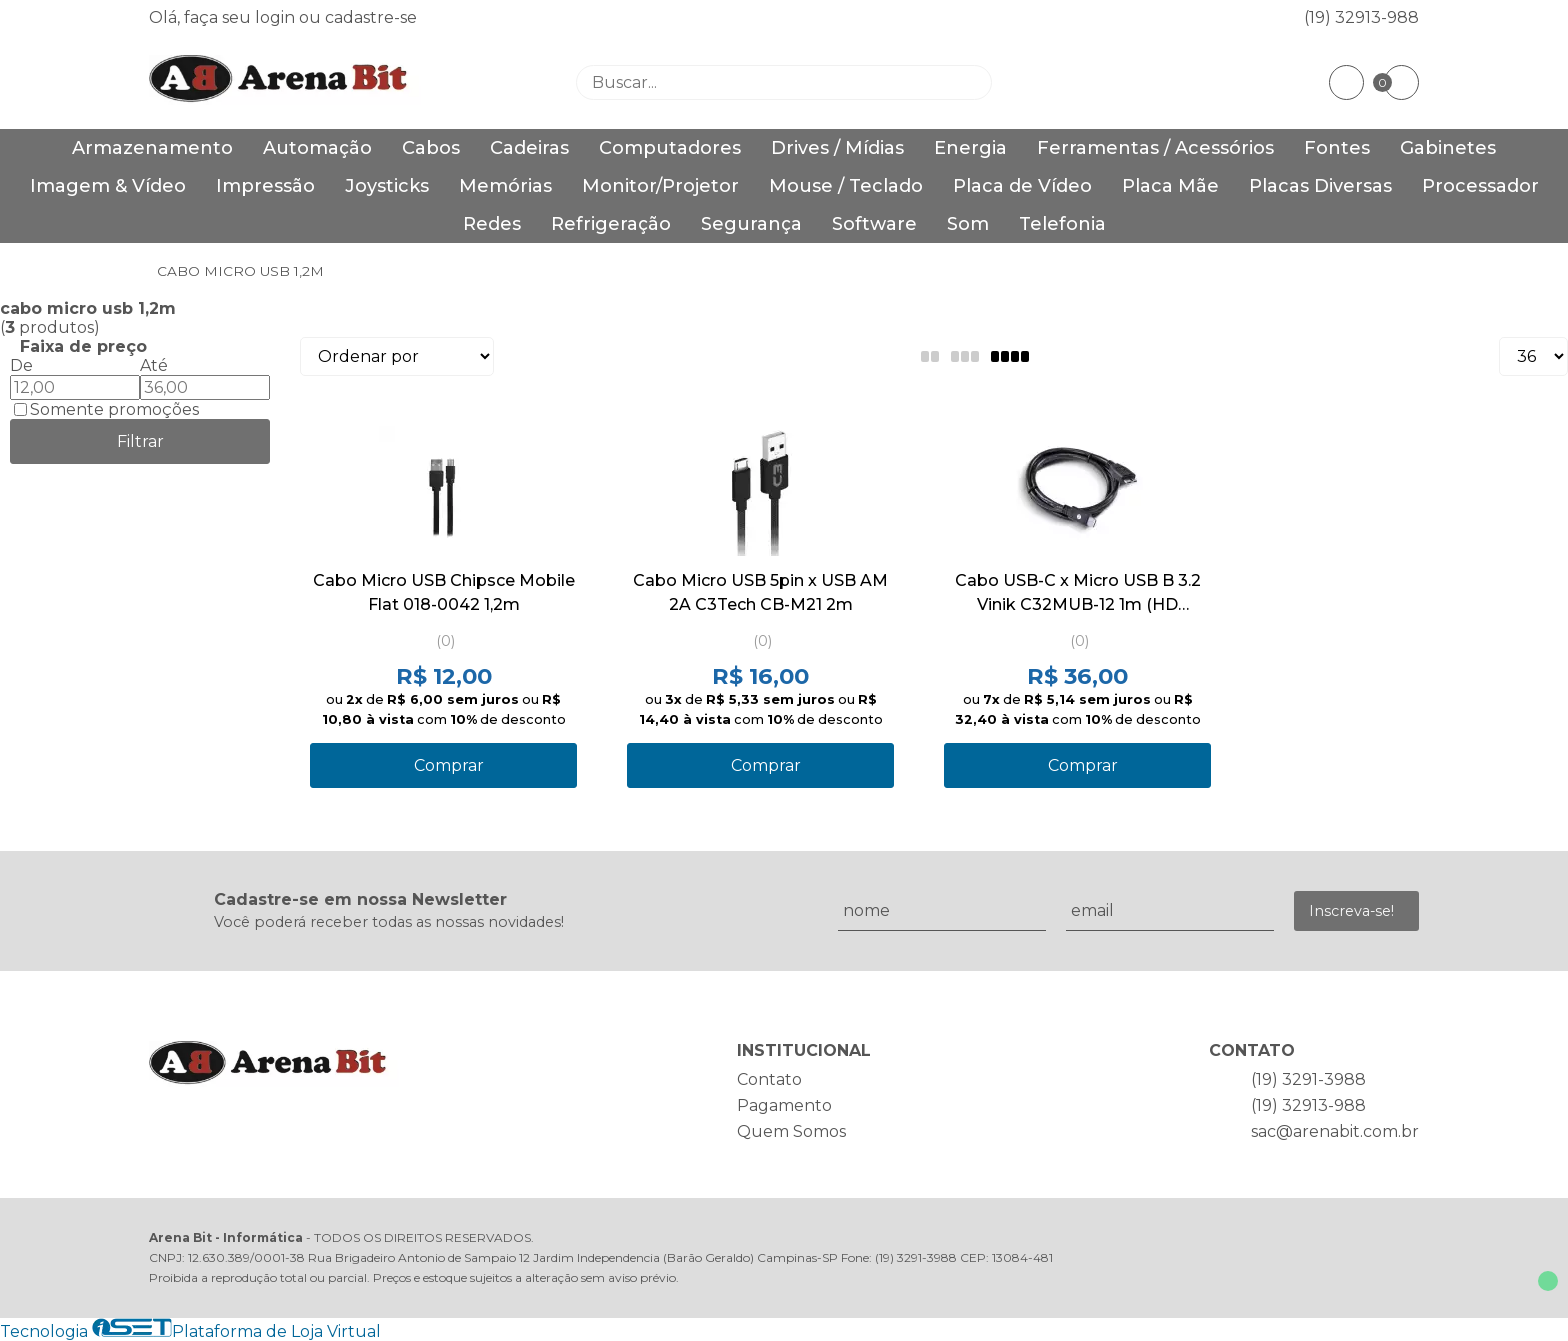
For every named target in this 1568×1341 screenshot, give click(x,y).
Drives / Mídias (837, 148)
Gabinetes (1448, 148)
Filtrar (140, 441)
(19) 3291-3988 (1308, 1079)
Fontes (1337, 148)
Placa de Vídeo (1022, 186)
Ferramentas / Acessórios (1155, 148)
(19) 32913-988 (1361, 17)
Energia (970, 148)
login (277, 17)
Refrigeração (611, 224)
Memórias (505, 186)
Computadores (670, 148)
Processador (1480, 186)
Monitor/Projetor (660, 186)
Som (968, 224)
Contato (769, 1079)
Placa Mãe (1170, 186)
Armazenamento (152, 148)
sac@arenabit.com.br (1335, 1131)
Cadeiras (529, 148)
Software (874, 224)
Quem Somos (791, 1131)
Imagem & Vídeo (108, 186)
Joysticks (387, 186)
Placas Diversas (1320, 186)
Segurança (751, 224)
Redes (492, 224)
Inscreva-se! (1351, 911)
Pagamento (784, 1105)
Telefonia (1062, 224)
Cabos (431, 148)
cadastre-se (371, 17)
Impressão (265, 186)
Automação (317, 148)
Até (154, 365)
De (21, 365)
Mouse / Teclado (846, 186)
